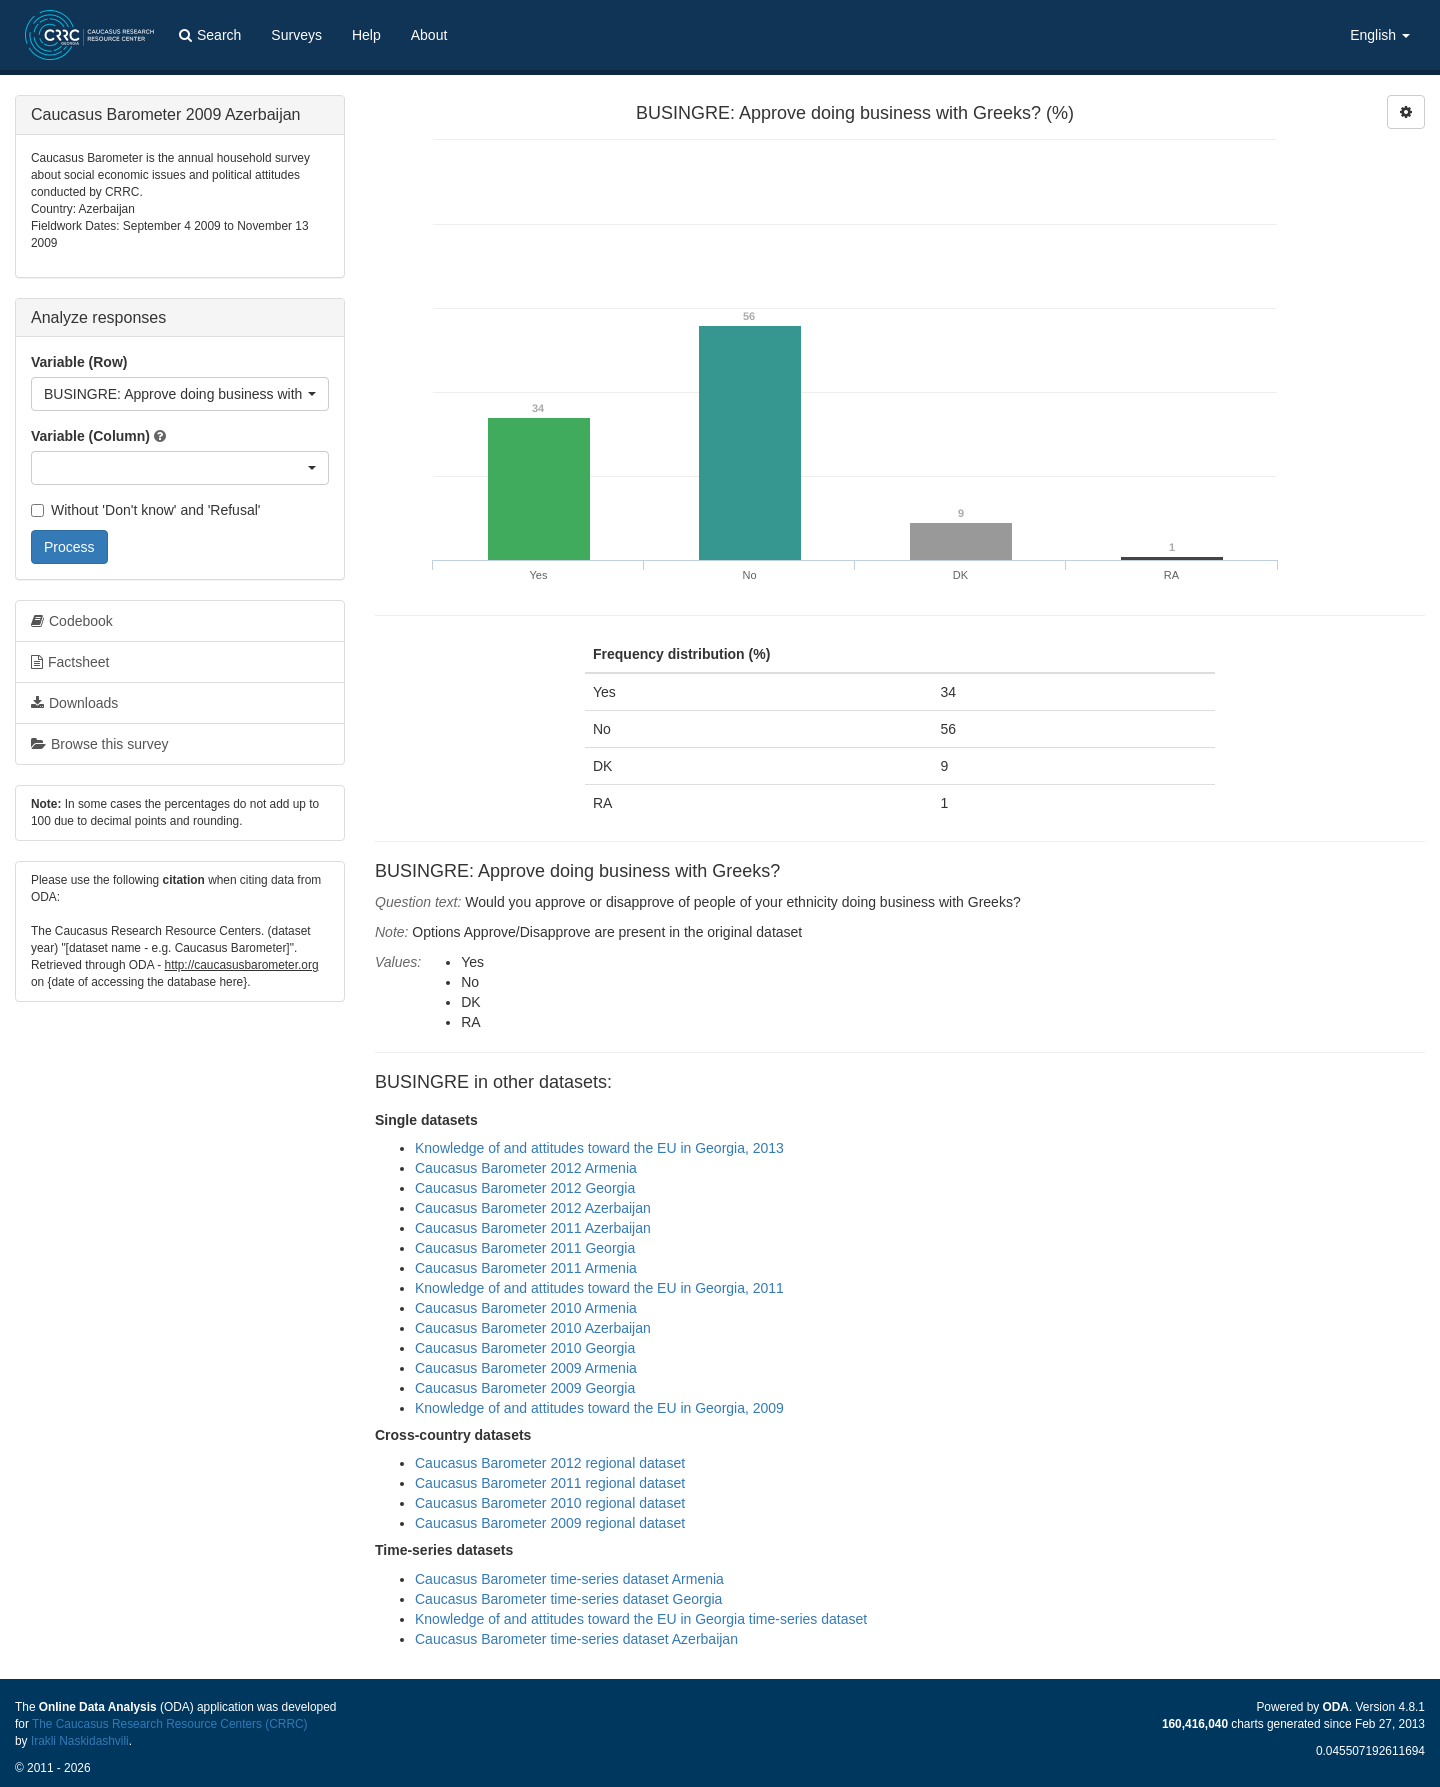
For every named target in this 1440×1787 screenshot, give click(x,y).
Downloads (74, 703)
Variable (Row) (79, 362)
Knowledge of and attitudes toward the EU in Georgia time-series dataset (641, 1619)
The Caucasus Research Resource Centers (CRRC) (170, 1724)
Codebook (72, 621)
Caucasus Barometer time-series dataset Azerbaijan (576, 1639)
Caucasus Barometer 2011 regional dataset (550, 1483)
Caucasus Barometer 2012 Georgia (525, 1188)
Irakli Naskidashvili (80, 1741)
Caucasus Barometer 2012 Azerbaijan (533, 1208)
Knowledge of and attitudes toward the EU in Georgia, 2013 (599, 1148)
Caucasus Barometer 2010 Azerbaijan (533, 1328)
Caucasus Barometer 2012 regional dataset (550, 1463)
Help (366, 35)
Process (69, 547)
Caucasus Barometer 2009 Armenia (526, 1368)
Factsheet (70, 662)
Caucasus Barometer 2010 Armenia (526, 1308)
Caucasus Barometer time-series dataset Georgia (568, 1599)
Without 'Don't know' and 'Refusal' (145, 510)
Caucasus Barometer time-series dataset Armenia (569, 1579)
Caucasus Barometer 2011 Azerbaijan (533, 1228)
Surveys (296, 35)
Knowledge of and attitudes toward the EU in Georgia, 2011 (599, 1288)
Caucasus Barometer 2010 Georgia (525, 1348)
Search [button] (210, 35)
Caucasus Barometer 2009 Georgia (525, 1388)
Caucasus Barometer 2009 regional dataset (550, 1523)
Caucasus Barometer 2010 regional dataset (550, 1503)
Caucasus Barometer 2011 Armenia (526, 1268)
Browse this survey (99, 744)
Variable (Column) (90, 436)
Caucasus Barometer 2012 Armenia (526, 1168)
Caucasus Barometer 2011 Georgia (525, 1248)
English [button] (1380, 35)
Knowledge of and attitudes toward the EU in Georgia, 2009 (599, 1408)
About (429, 35)
